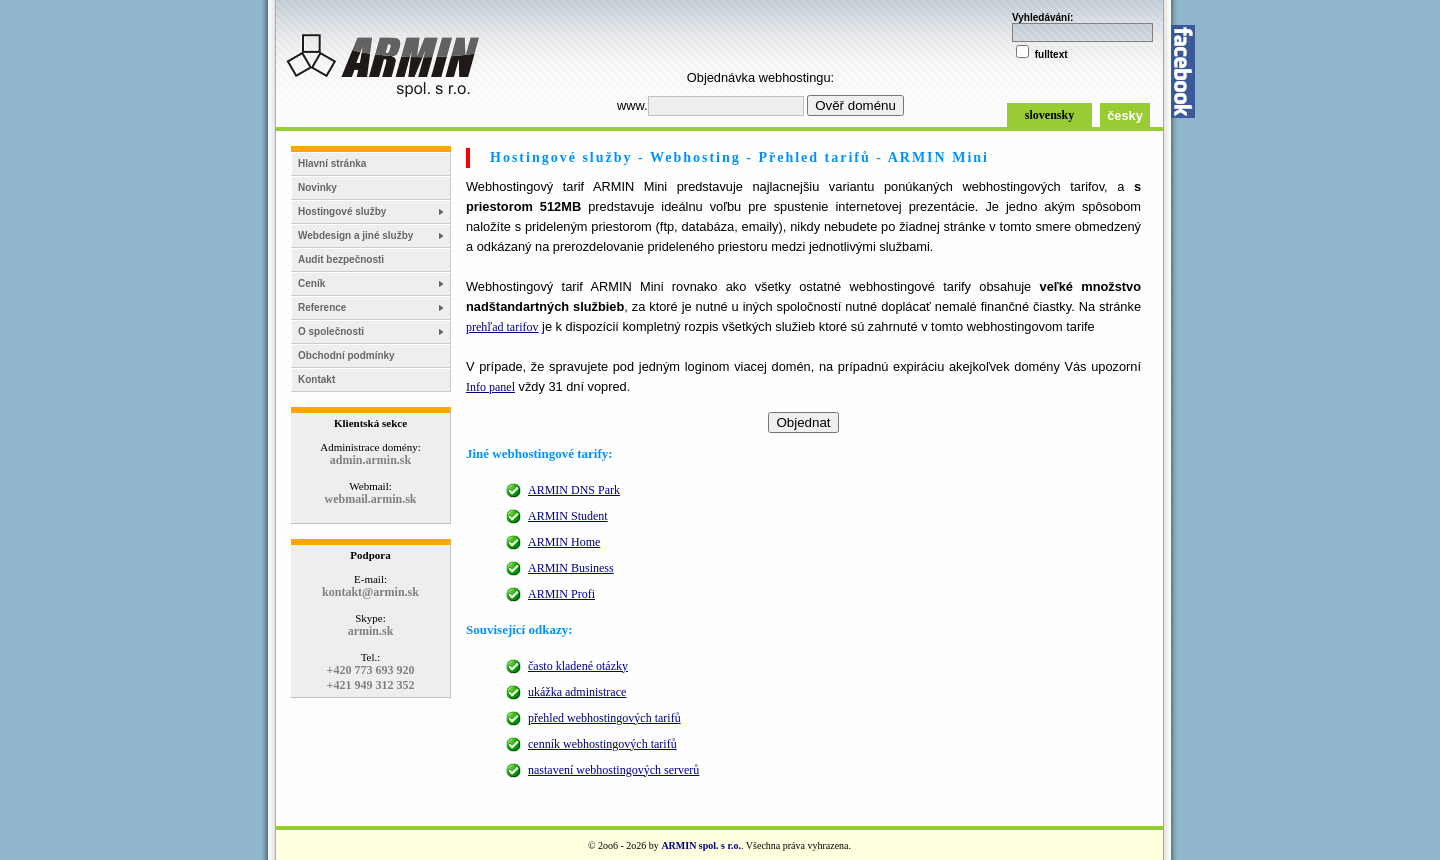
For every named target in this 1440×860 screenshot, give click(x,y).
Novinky (317, 187)
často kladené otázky (578, 666)
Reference (322, 307)
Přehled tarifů (814, 157)
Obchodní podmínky (346, 355)
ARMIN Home (564, 542)
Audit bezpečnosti (341, 259)
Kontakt (316, 379)
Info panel (490, 387)
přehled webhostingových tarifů (604, 718)
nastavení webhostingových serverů (613, 770)
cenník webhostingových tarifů (602, 744)
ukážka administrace (577, 692)
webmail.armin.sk (370, 499)
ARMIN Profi (561, 594)
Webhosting (695, 157)
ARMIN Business (571, 568)
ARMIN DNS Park (574, 490)
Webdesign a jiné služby (355, 235)
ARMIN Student (568, 516)
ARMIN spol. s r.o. (701, 845)
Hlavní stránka (332, 163)
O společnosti (331, 331)
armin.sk (371, 631)
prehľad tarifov (502, 327)
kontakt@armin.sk (370, 592)
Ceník (311, 283)
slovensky (1049, 115)
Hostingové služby (342, 211)
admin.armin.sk (370, 460)
